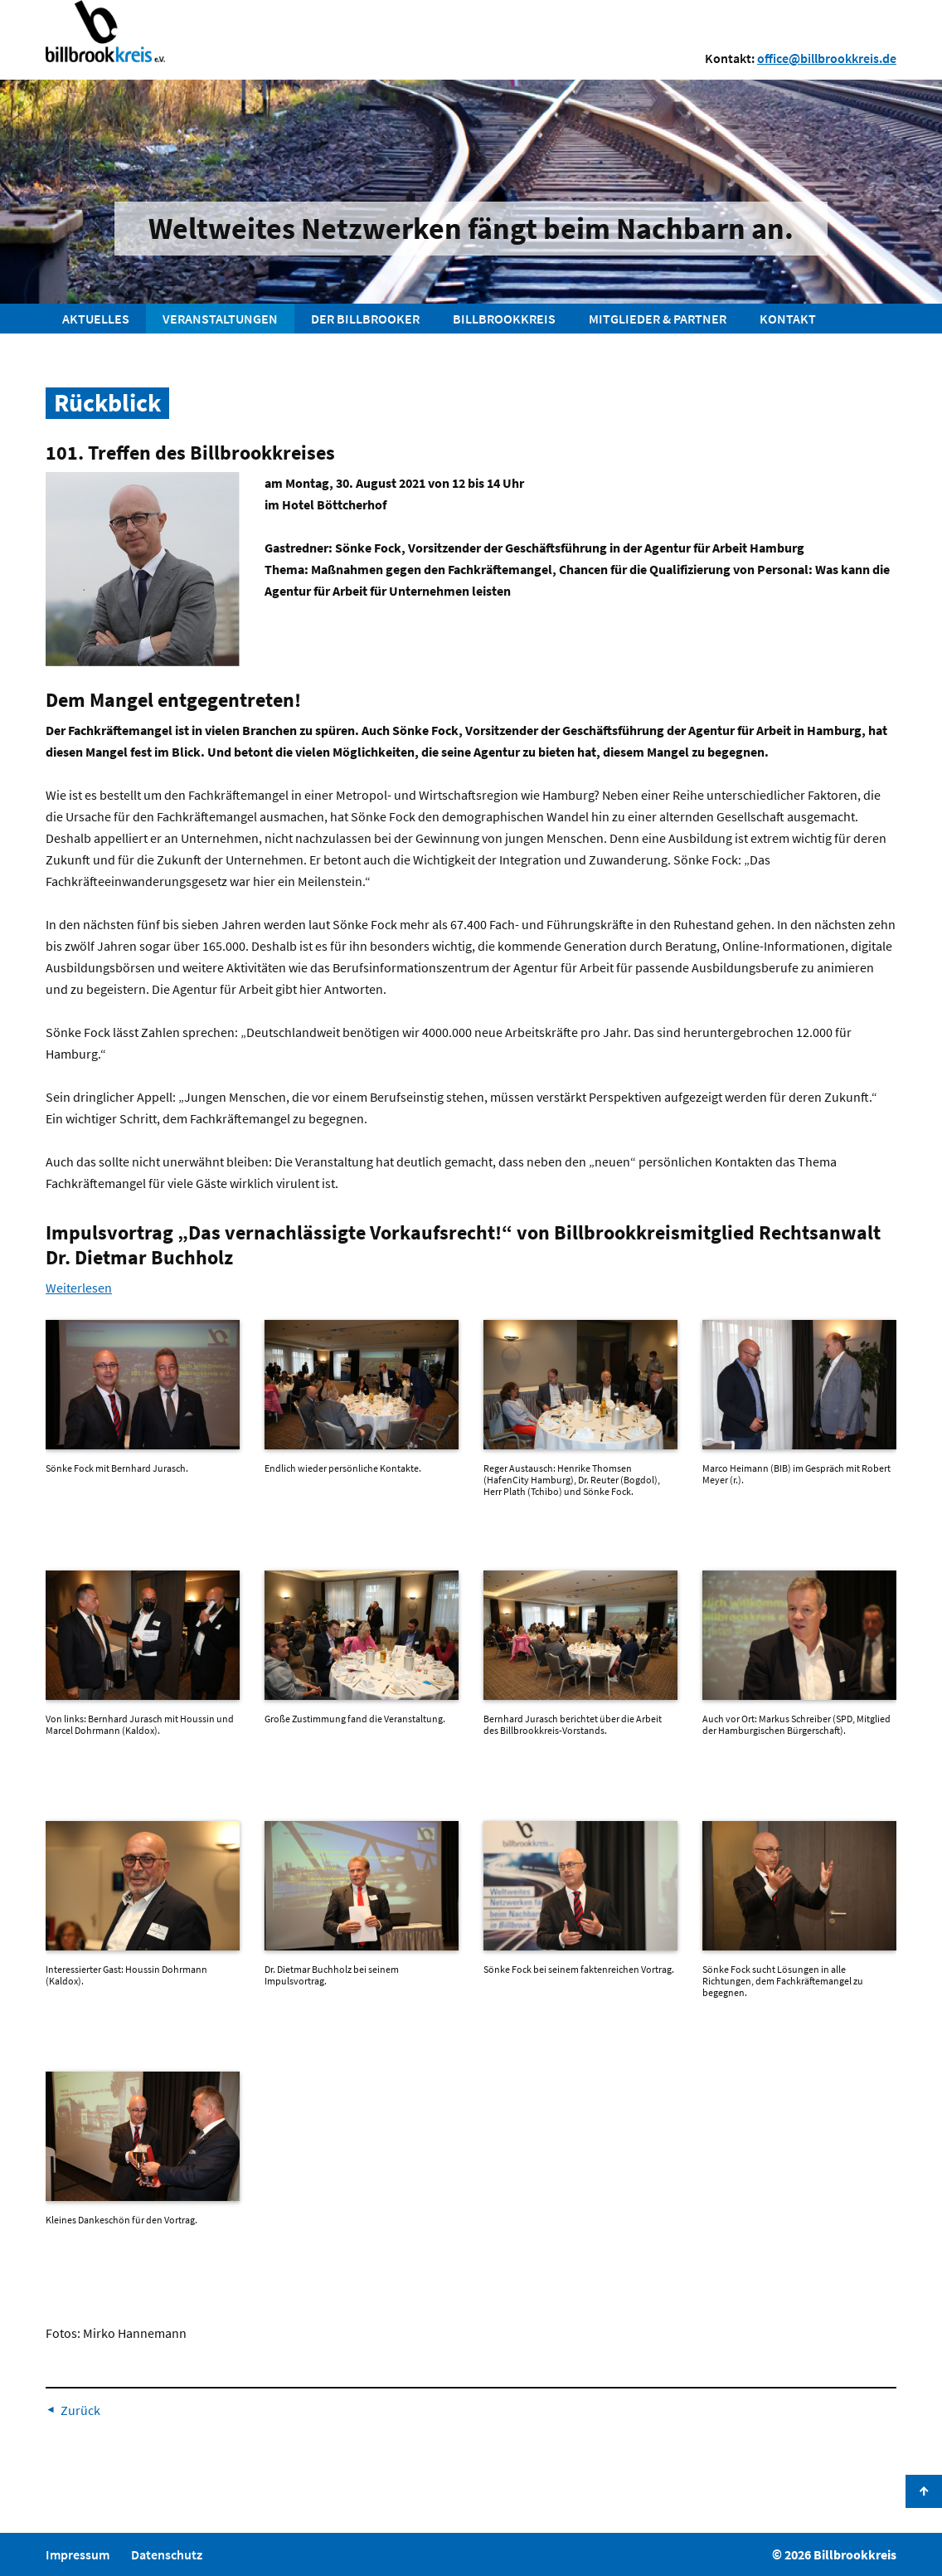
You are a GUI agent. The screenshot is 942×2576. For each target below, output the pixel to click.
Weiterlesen (79, 1287)
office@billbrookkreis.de (826, 58)
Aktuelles (95, 318)
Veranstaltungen (220, 318)
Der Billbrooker (365, 318)
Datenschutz (166, 2554)
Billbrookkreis (504, 318)
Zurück (80, 2410)
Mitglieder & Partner (657, 318)
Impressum (77, 2554)
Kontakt (788, 318)
